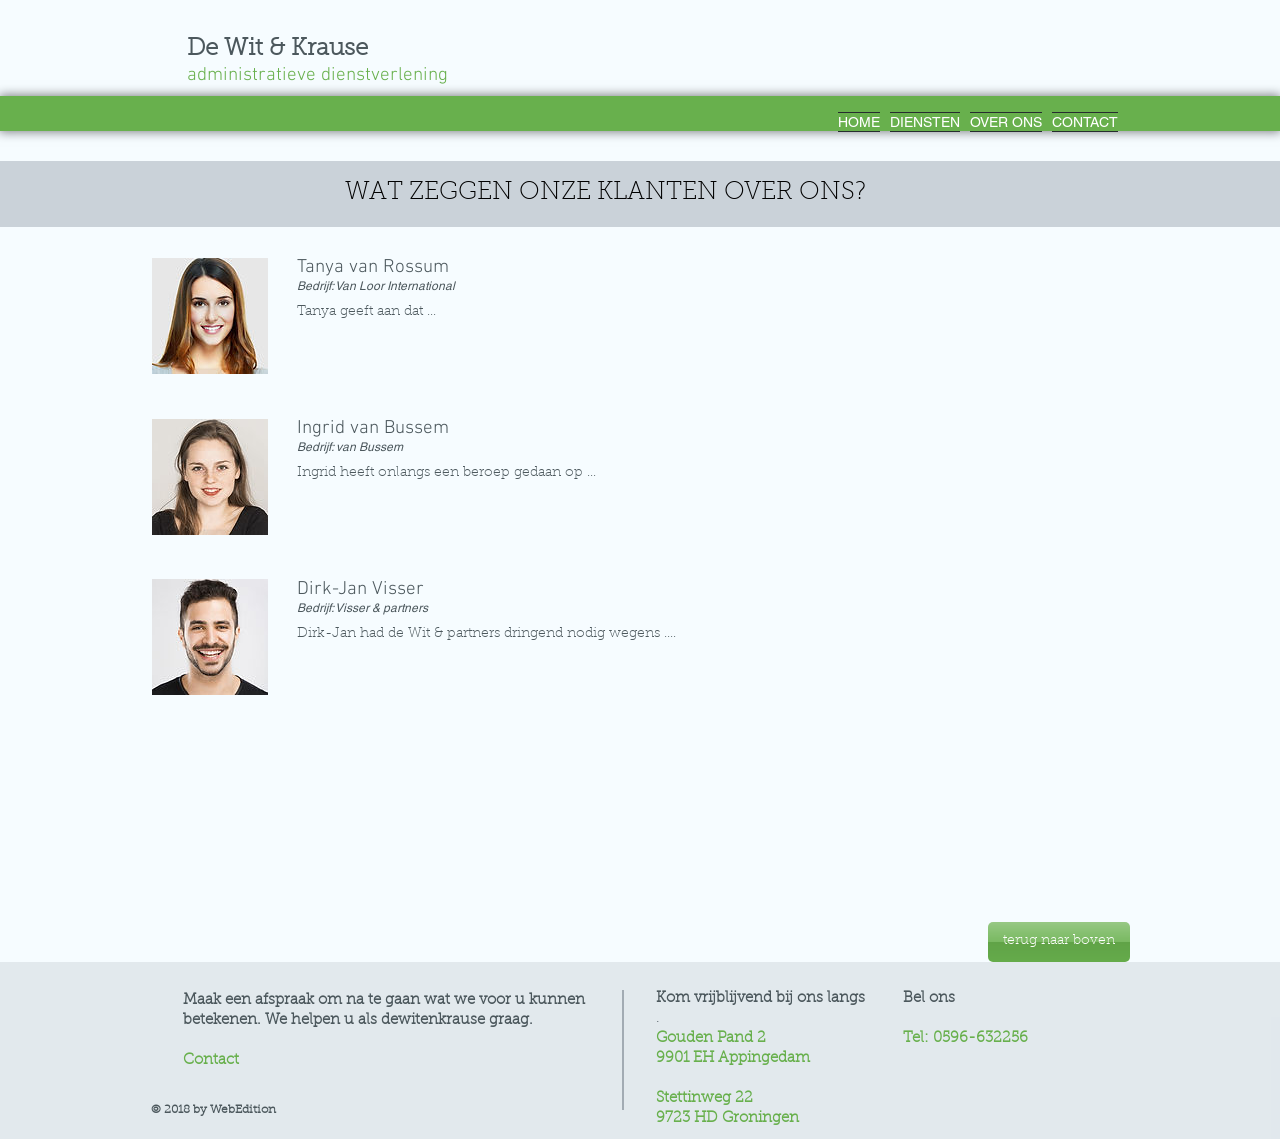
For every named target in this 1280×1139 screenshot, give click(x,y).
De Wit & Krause (277, 49)
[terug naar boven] (1059, 942)
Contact (211, 1060)
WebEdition (243, 1110)
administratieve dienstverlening (327, 75)
